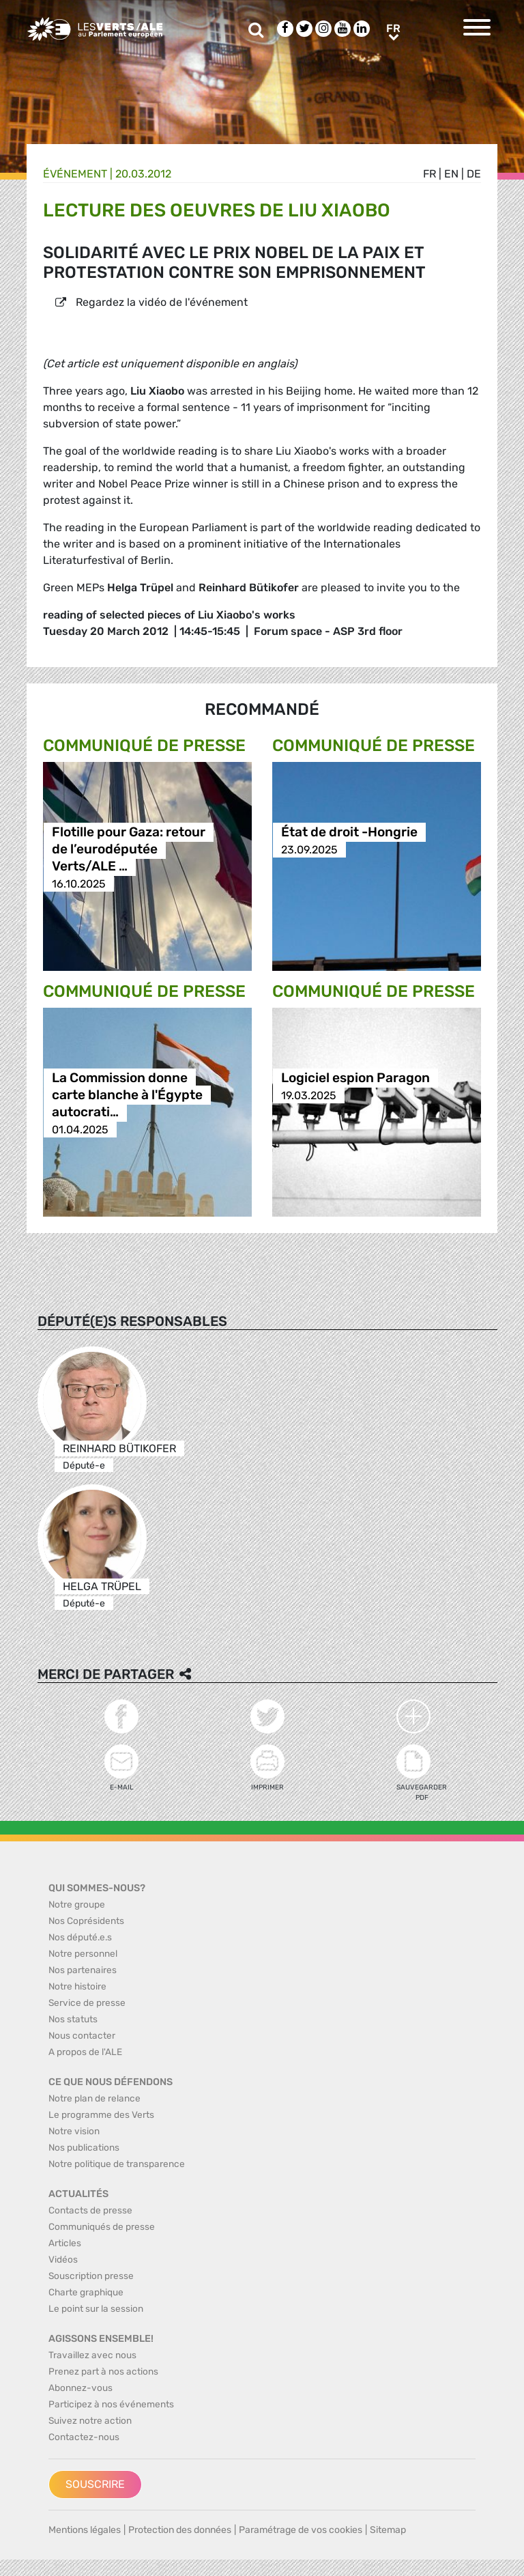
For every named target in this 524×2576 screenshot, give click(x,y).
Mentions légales (84, 2530)
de (474, 173)
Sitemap (388, 2530)
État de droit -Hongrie (349, 832)
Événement (75, 173)
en (451, 173)
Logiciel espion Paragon (355, 1078)
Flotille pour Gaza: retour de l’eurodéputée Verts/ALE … (128, 850)
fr (429, 173)
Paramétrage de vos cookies (300, 2530)
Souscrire (95, 2484)
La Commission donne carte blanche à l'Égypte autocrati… (127, 1095)
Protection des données (179, 2530)
